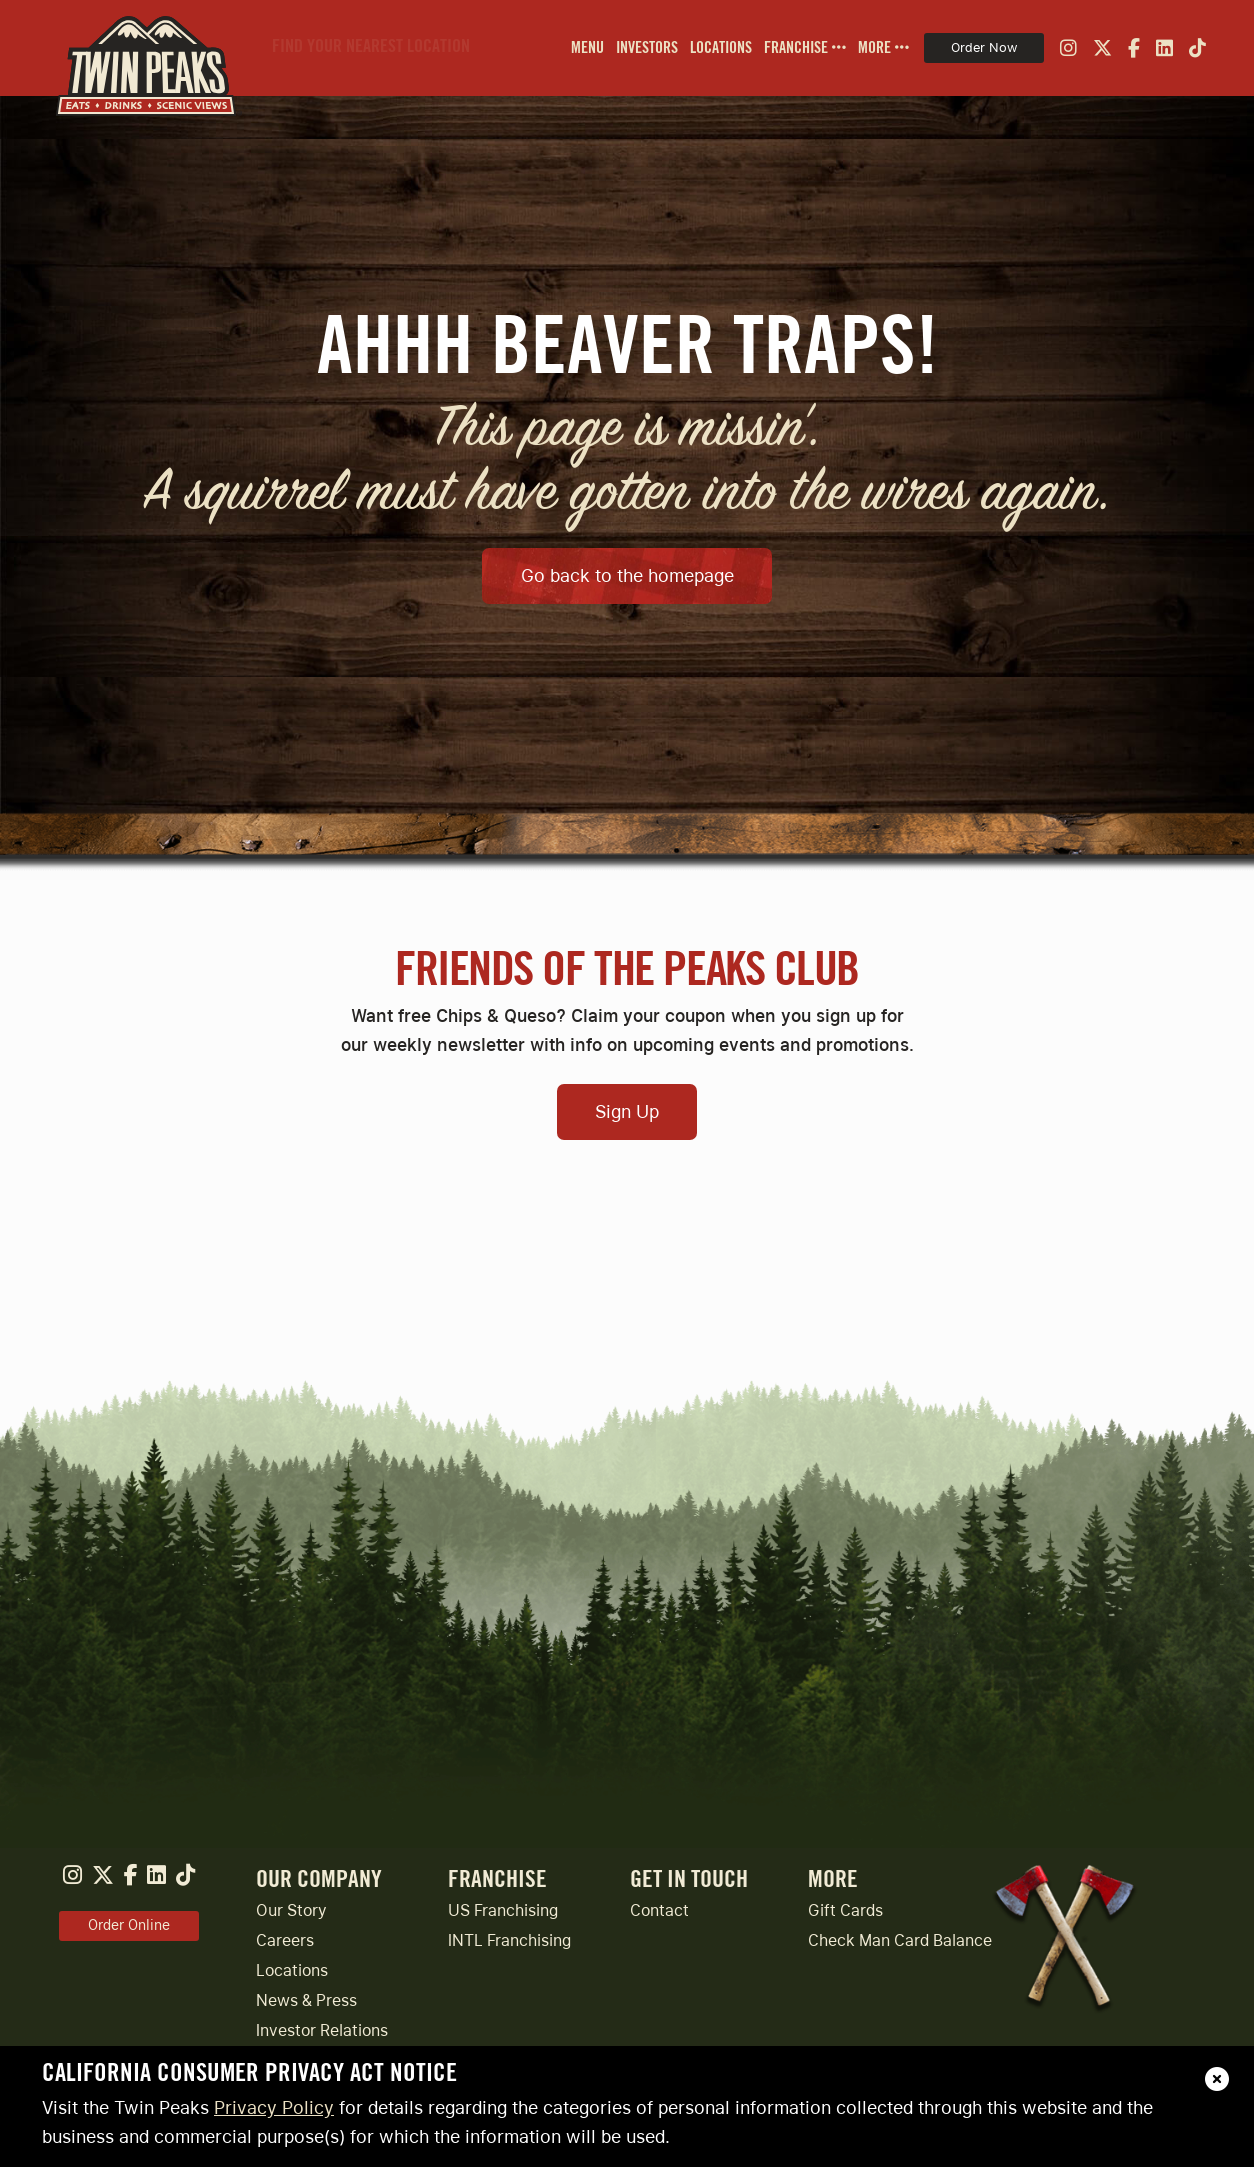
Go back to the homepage (627, 575)
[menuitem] (581, 48)
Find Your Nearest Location (371, 46)
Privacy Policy (274, 2107)
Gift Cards (845, 1910)
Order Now (984, 47)
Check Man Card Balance (900, 1940)
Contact (659, 1910)
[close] (1217, 2079)
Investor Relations (322, 2030)
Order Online (129, 1925)
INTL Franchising (509, 1940)
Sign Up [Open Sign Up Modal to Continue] (627, 1111)
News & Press (306, 2000)
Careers (285, 1940)
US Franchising (503, 1910)
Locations (292, 1970)
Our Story (291, 1910)
